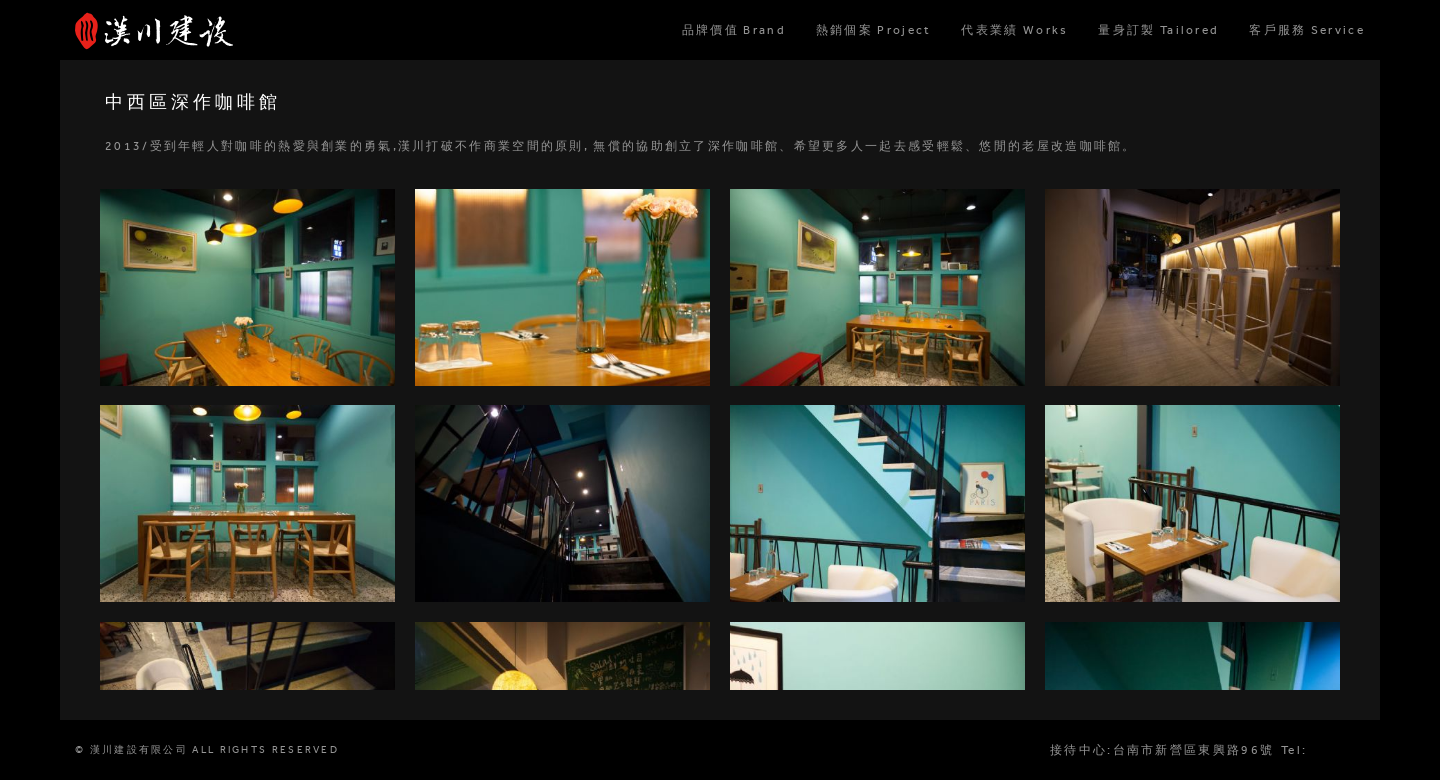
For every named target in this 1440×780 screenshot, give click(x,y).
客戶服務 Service (1307, 30)
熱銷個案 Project (874, 30)
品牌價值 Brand (734, 30)
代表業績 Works (1014, 30)
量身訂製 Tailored (1158, 30)
